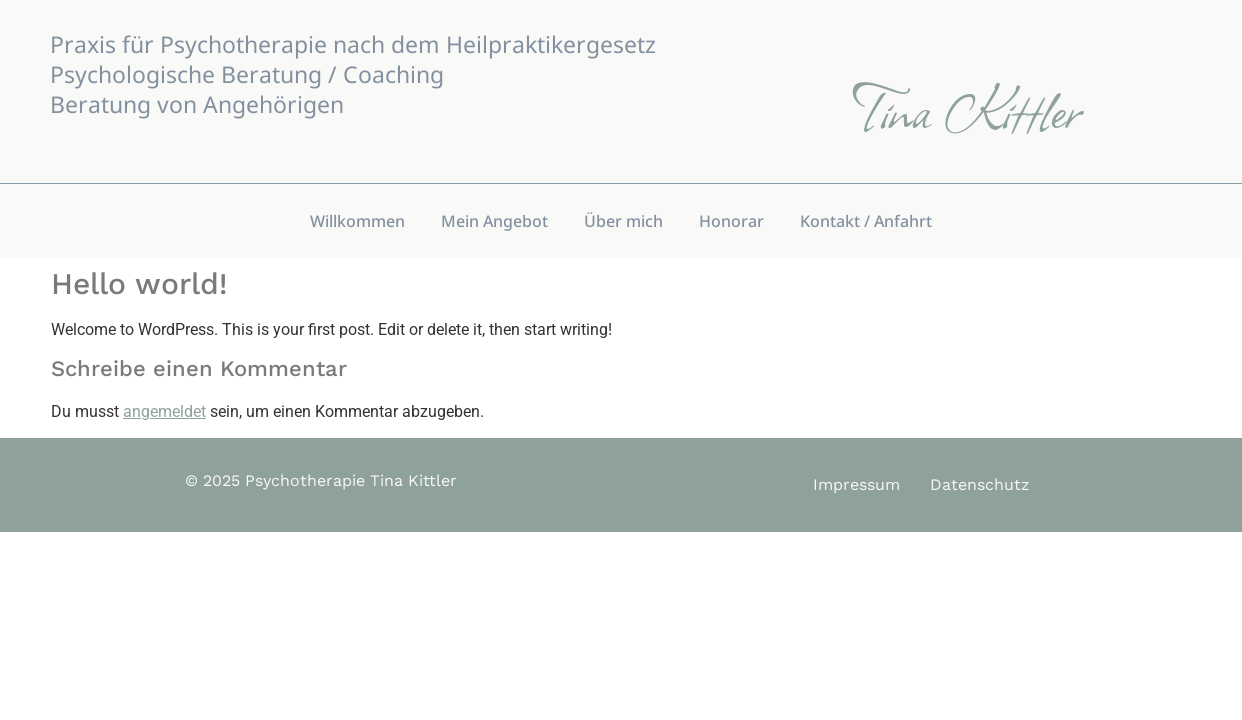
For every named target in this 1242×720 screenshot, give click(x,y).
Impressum (856, 484)
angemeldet (164, 411)
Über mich (623, 221)
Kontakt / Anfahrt (866, 221)
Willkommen (357, 221)
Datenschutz (980, 484)
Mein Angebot (494, 221)
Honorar (731, 221)
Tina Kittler (966, 108)
